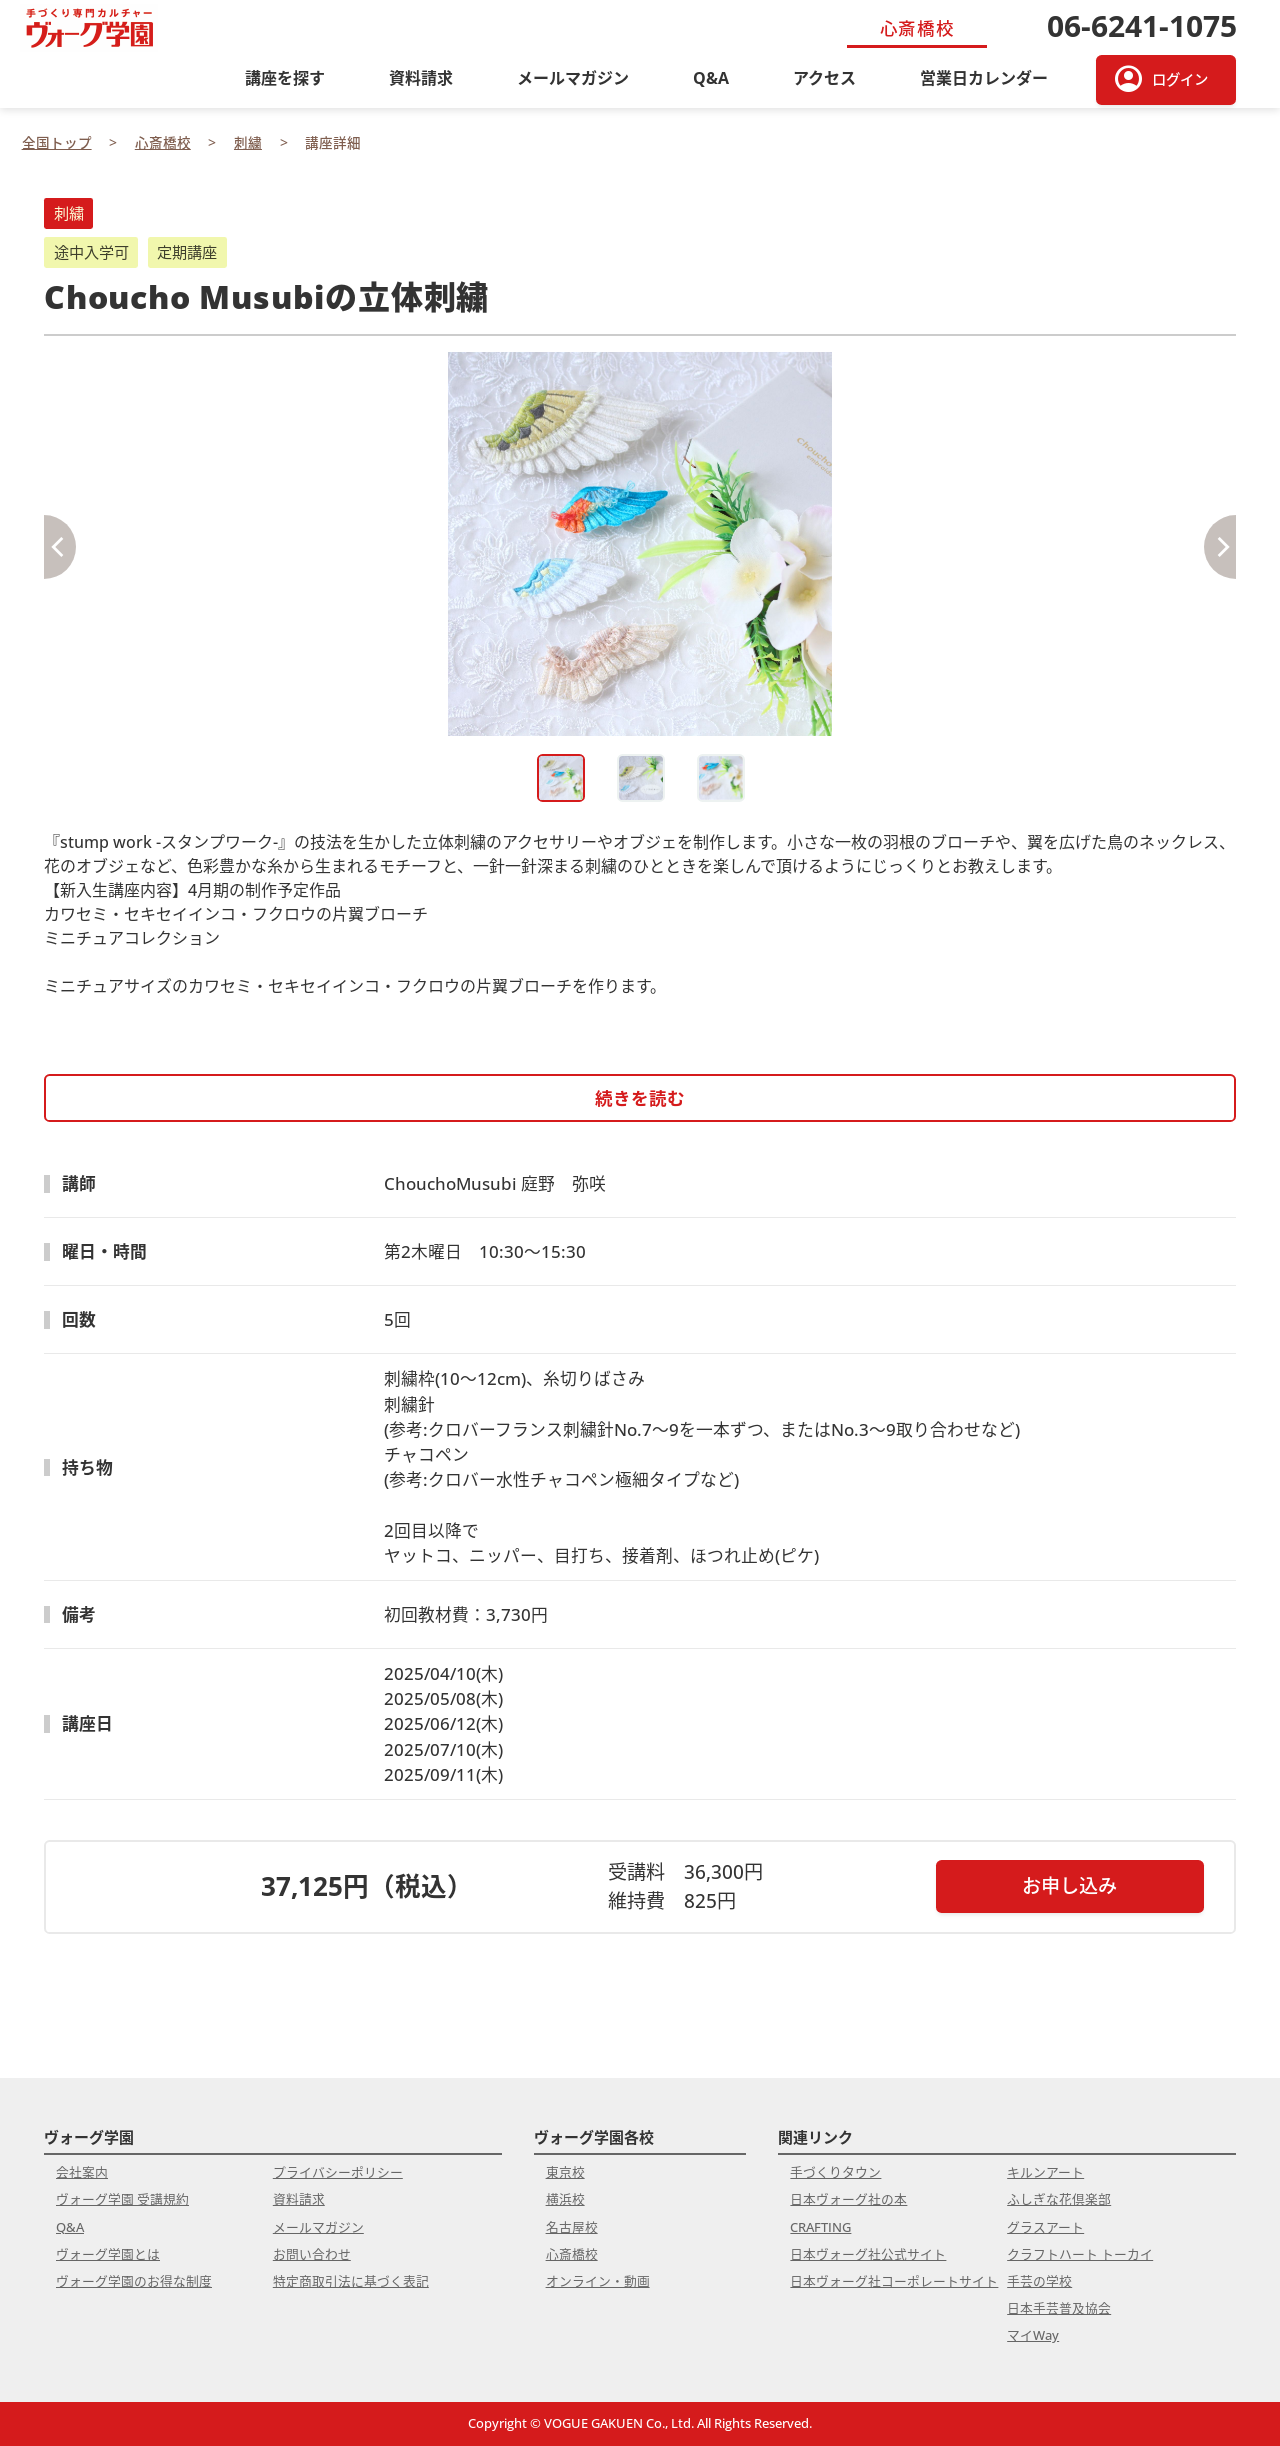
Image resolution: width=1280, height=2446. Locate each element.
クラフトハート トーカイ (1080, 2254)
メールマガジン (573, 78)
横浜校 (565, 2199)
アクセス (824, 78)
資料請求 (421, 78)
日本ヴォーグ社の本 (848, 2199)
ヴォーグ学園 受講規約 (122, 2199)
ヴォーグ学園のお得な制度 (134, 2281)
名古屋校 (572, 2227)
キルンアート (1045, 2172)
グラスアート (1045, 2227)
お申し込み (1069, 1885)
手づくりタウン (835, 2172)
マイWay (1033, 2335)
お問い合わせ (312, 2254)
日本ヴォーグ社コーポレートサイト (894, 2281)
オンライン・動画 (598, 2281)
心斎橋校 (572, 2254)
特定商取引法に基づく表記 (351, 2281)
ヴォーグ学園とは (108, 2254)
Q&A (711, 78)
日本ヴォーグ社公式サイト (868, 2254)
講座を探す (285, 78)
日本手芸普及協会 (1059, 2308)
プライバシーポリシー (338, 2172)
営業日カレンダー (984, 78)
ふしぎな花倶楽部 (1059, 2199)
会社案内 (82, 2172)
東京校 (565, 2172)
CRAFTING (820, 2227)
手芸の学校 (1039, 2281)
